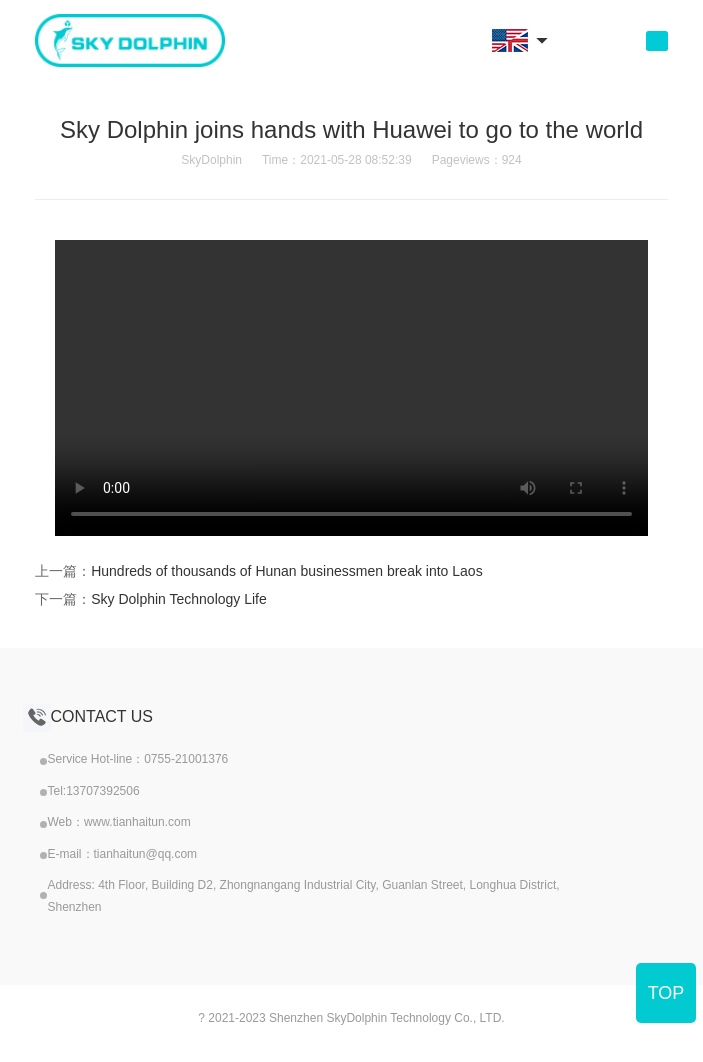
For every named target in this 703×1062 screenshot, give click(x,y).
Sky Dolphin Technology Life (179, 599)
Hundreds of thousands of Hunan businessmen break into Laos (286, 571)
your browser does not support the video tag (351, 388)
